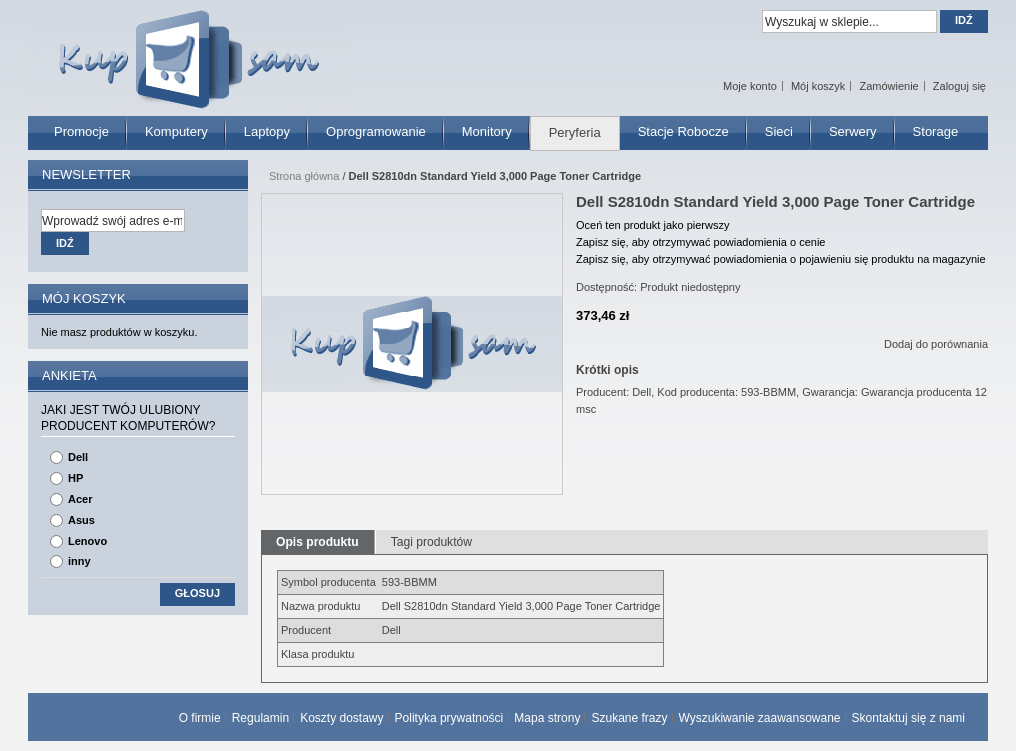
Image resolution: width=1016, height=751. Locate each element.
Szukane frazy (629, 718)
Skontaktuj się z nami (908, 718)
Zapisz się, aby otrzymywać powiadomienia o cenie (700, 242)
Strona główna (304, 176)
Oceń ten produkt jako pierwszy (652, 225)
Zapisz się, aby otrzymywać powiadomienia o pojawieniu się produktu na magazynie (781, 259)
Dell (78, 457)
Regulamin (260, 718)
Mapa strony (547, 718)
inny (79, 561)
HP (75, 478)
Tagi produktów (431, 542)
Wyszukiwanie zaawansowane (760, 718)
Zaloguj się (959, 86)
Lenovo (87, 541)
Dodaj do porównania (936, 344)
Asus (81, 520)
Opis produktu (317, 542)
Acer (80, 499)
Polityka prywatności (449, 718)
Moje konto (750, 86)
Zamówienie (888, 86)
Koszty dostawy (341, 718)
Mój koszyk (818, 86)
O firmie (200, 718)
